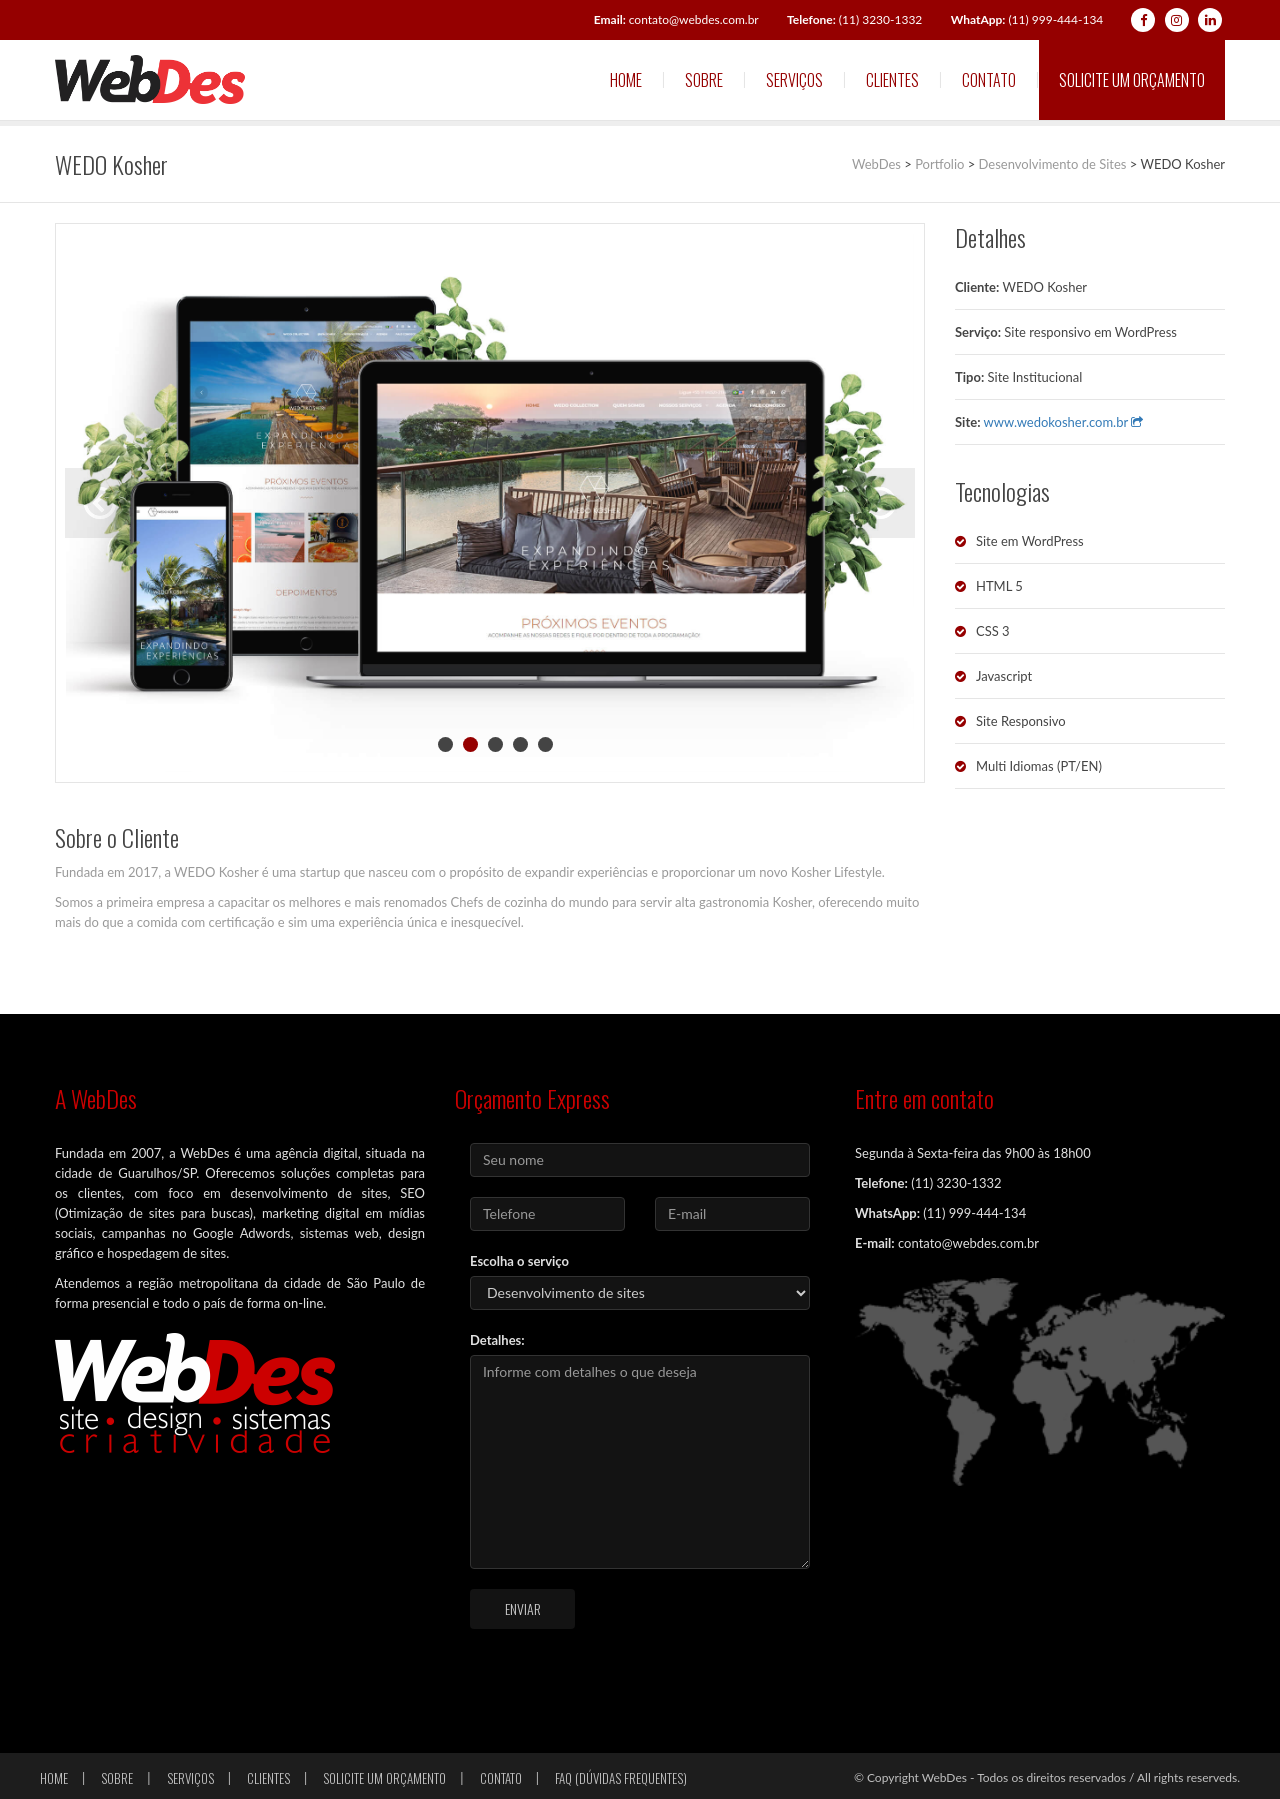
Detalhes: (497, 1340)
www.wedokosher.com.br (1064, 422)
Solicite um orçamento (1132, 80)
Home (626, 80)
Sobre (704, 80)
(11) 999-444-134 (1027, 19)
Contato (989, 80)
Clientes (892, 80)
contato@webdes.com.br (676, 19)
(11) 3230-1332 (854, 19)
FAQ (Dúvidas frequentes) (621, 1778)
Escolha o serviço (519, 1261)
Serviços (794, 80)
